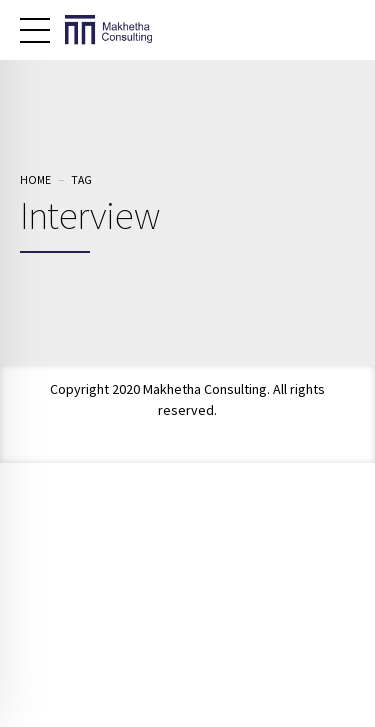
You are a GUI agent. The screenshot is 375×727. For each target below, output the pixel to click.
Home (35, 179)
